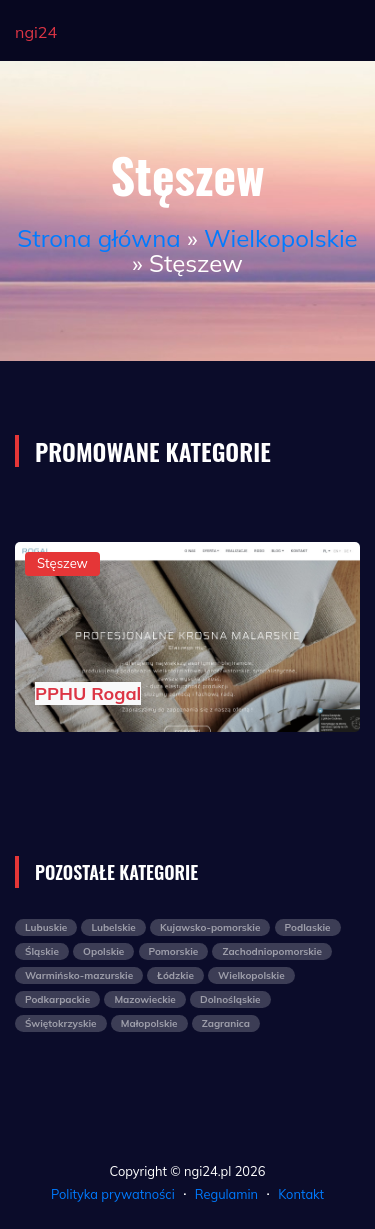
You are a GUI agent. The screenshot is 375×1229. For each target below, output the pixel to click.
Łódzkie (175, 975)
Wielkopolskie (281, 238)
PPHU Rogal (88, 693)
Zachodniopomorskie (271, 951)
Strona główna (98, 238)
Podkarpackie (57, 999)
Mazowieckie (144, 999)
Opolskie (103, 951)
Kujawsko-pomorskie (210, 927)
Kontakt (301, 1194)
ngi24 (36, 32)
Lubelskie (113, 927)
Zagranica (226, 1023)
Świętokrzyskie (61, 1023)
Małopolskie (149, 1023)
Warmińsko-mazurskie (79, 975)
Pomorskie (174, 951)
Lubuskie (46, 927)
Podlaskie (308, 927)
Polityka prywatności (113, 1194)
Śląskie (42, 951)
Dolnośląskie (230, 999)
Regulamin (226, 1194)
